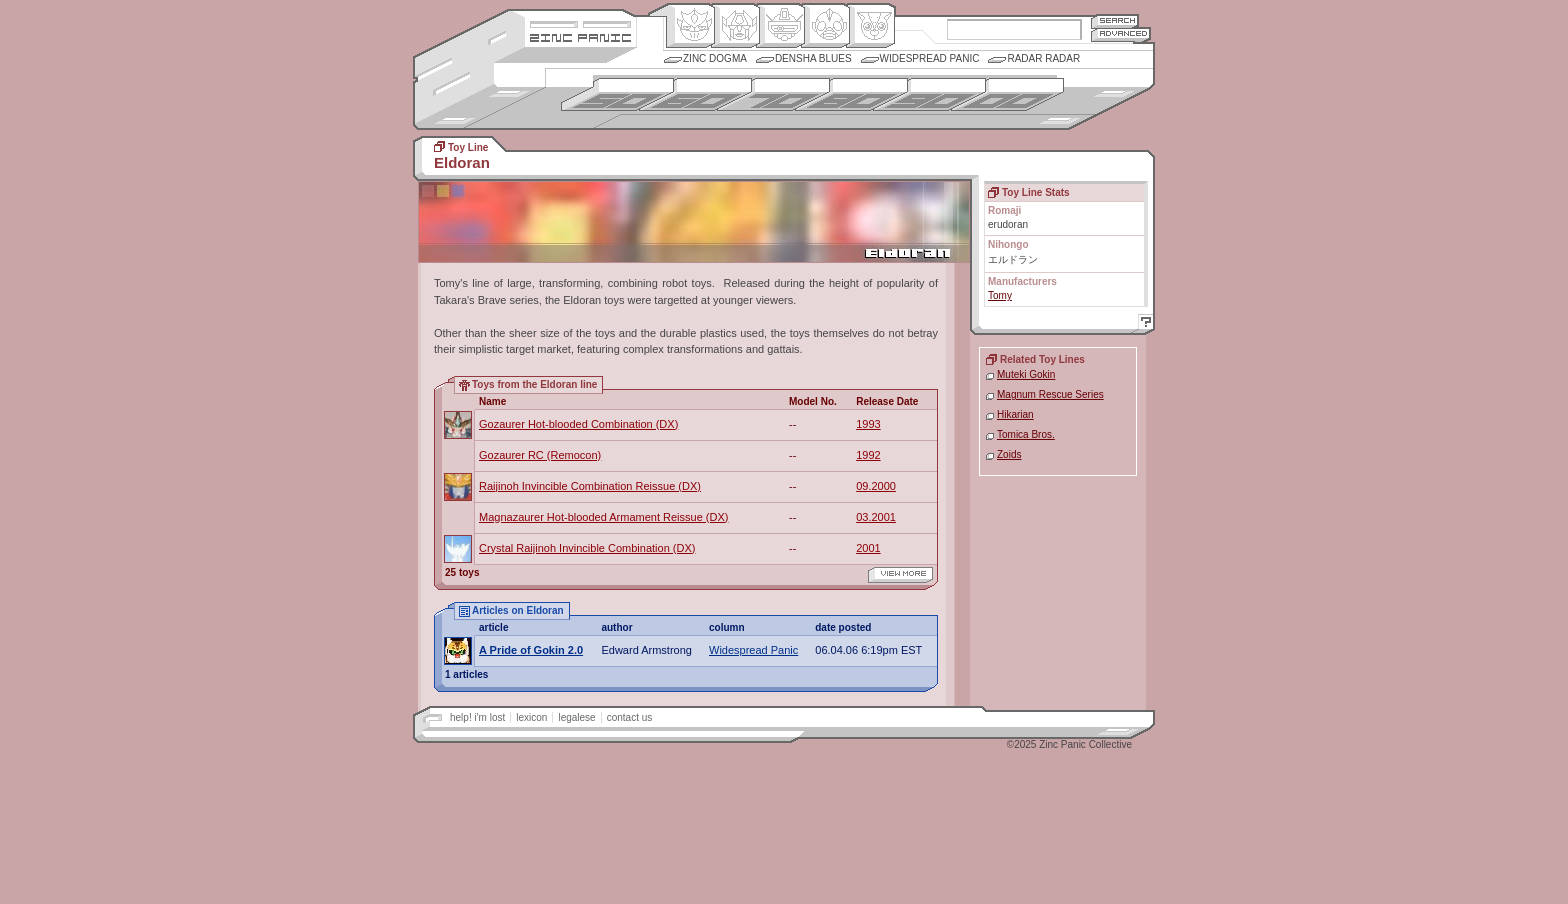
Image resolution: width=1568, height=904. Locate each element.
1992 (868, 455)
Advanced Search (1121, 34)
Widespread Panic (930, 58)
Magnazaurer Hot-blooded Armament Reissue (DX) (603, 517)
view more (900, 575)
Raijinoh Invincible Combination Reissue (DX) (590, 486)
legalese (576, 717)
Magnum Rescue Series (1050, 394)
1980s (851, 94)
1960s (695, 94)
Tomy (1000, 295)
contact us (630, 717)
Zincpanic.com (580, 36)
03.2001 (876, 517)
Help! (1143, 324)
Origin (690, 26)
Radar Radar (1043, 58)
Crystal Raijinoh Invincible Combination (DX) (587, 548)
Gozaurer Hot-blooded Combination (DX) (578, 424)
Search (1115, 20)
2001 (868, 548)
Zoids (1009, 454)
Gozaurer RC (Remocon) (540, 455)
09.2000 (876, 486)
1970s (773, 94)
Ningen (825, 26)
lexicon (531, 717)
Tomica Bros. (1026, 434)
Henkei (735, 26)
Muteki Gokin (1026, 374)
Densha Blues (813, 58)
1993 (868, 424)
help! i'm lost (477, 717)
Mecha (780, 26)
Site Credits (580, 22)
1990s (929, 94)
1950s (617, 94)
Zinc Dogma (715, 58)
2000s (1007, 94)
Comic (870, 26)
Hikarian (1015, 414)
